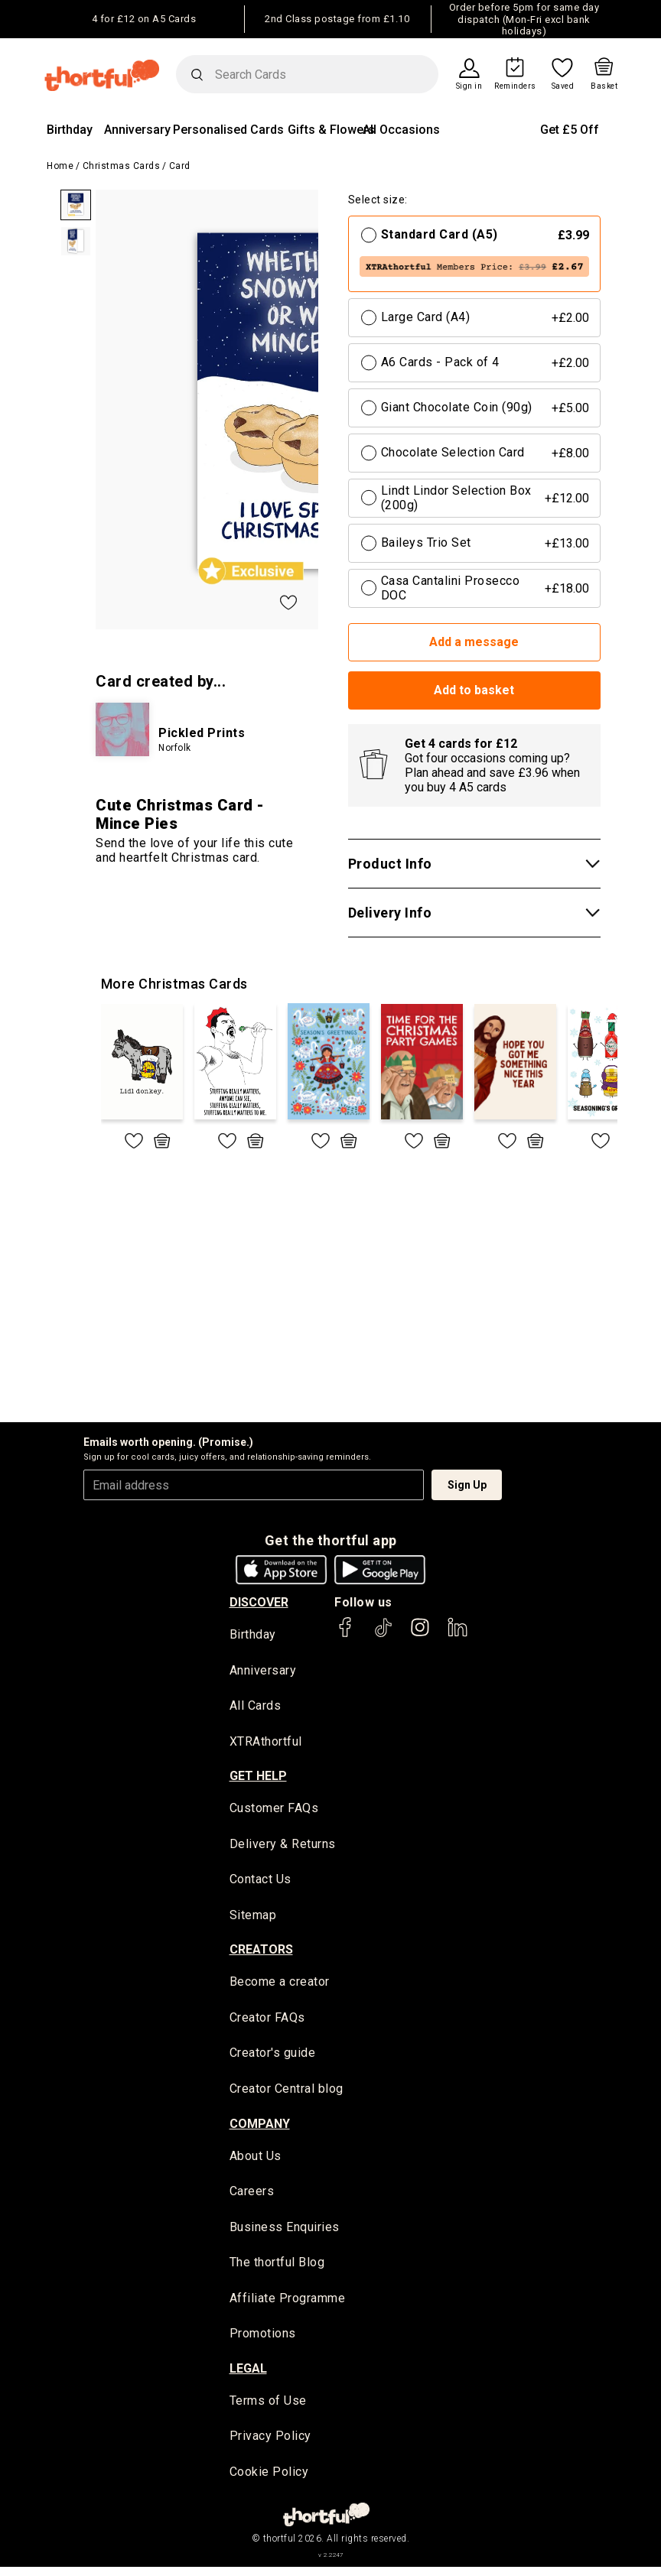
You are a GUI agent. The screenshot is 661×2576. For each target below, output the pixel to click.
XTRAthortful (266, 1742)
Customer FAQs (274, 1810)
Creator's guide (273, 2057)
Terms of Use (268, 2408)
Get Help (258, 1778)
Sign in (469, 86)
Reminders (515, 86)
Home (60, 166)
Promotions (263, 2341)
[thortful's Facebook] (345, 1634)
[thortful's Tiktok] (383, 1634)
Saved (563, 86)
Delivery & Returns (283, 1846)
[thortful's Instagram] (420, 1634)
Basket (604, 86)
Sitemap (253, 1918)
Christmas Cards (122, 166)
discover (259, 1602)
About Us (256, 2160)
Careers (252, 2197)
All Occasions (401, 129)
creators (261, 1953)
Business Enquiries (285, 2233)
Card (179, 166)
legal (248, 2376)
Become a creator (280, 1985)
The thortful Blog (277, 2269)
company (260, 2128)
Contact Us (260, 1882)
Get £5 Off (569, 129)
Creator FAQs (267, 2021)
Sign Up (467, 1485)
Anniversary (137, 129)
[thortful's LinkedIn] (457, 1634)
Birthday (70, 129)
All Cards (256, 1706)
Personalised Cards (228, 129)
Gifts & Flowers (331, 129)
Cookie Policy (269, 2480)
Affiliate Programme (288, 2305)
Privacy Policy (270, 2444)
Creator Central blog (287, 2093)
